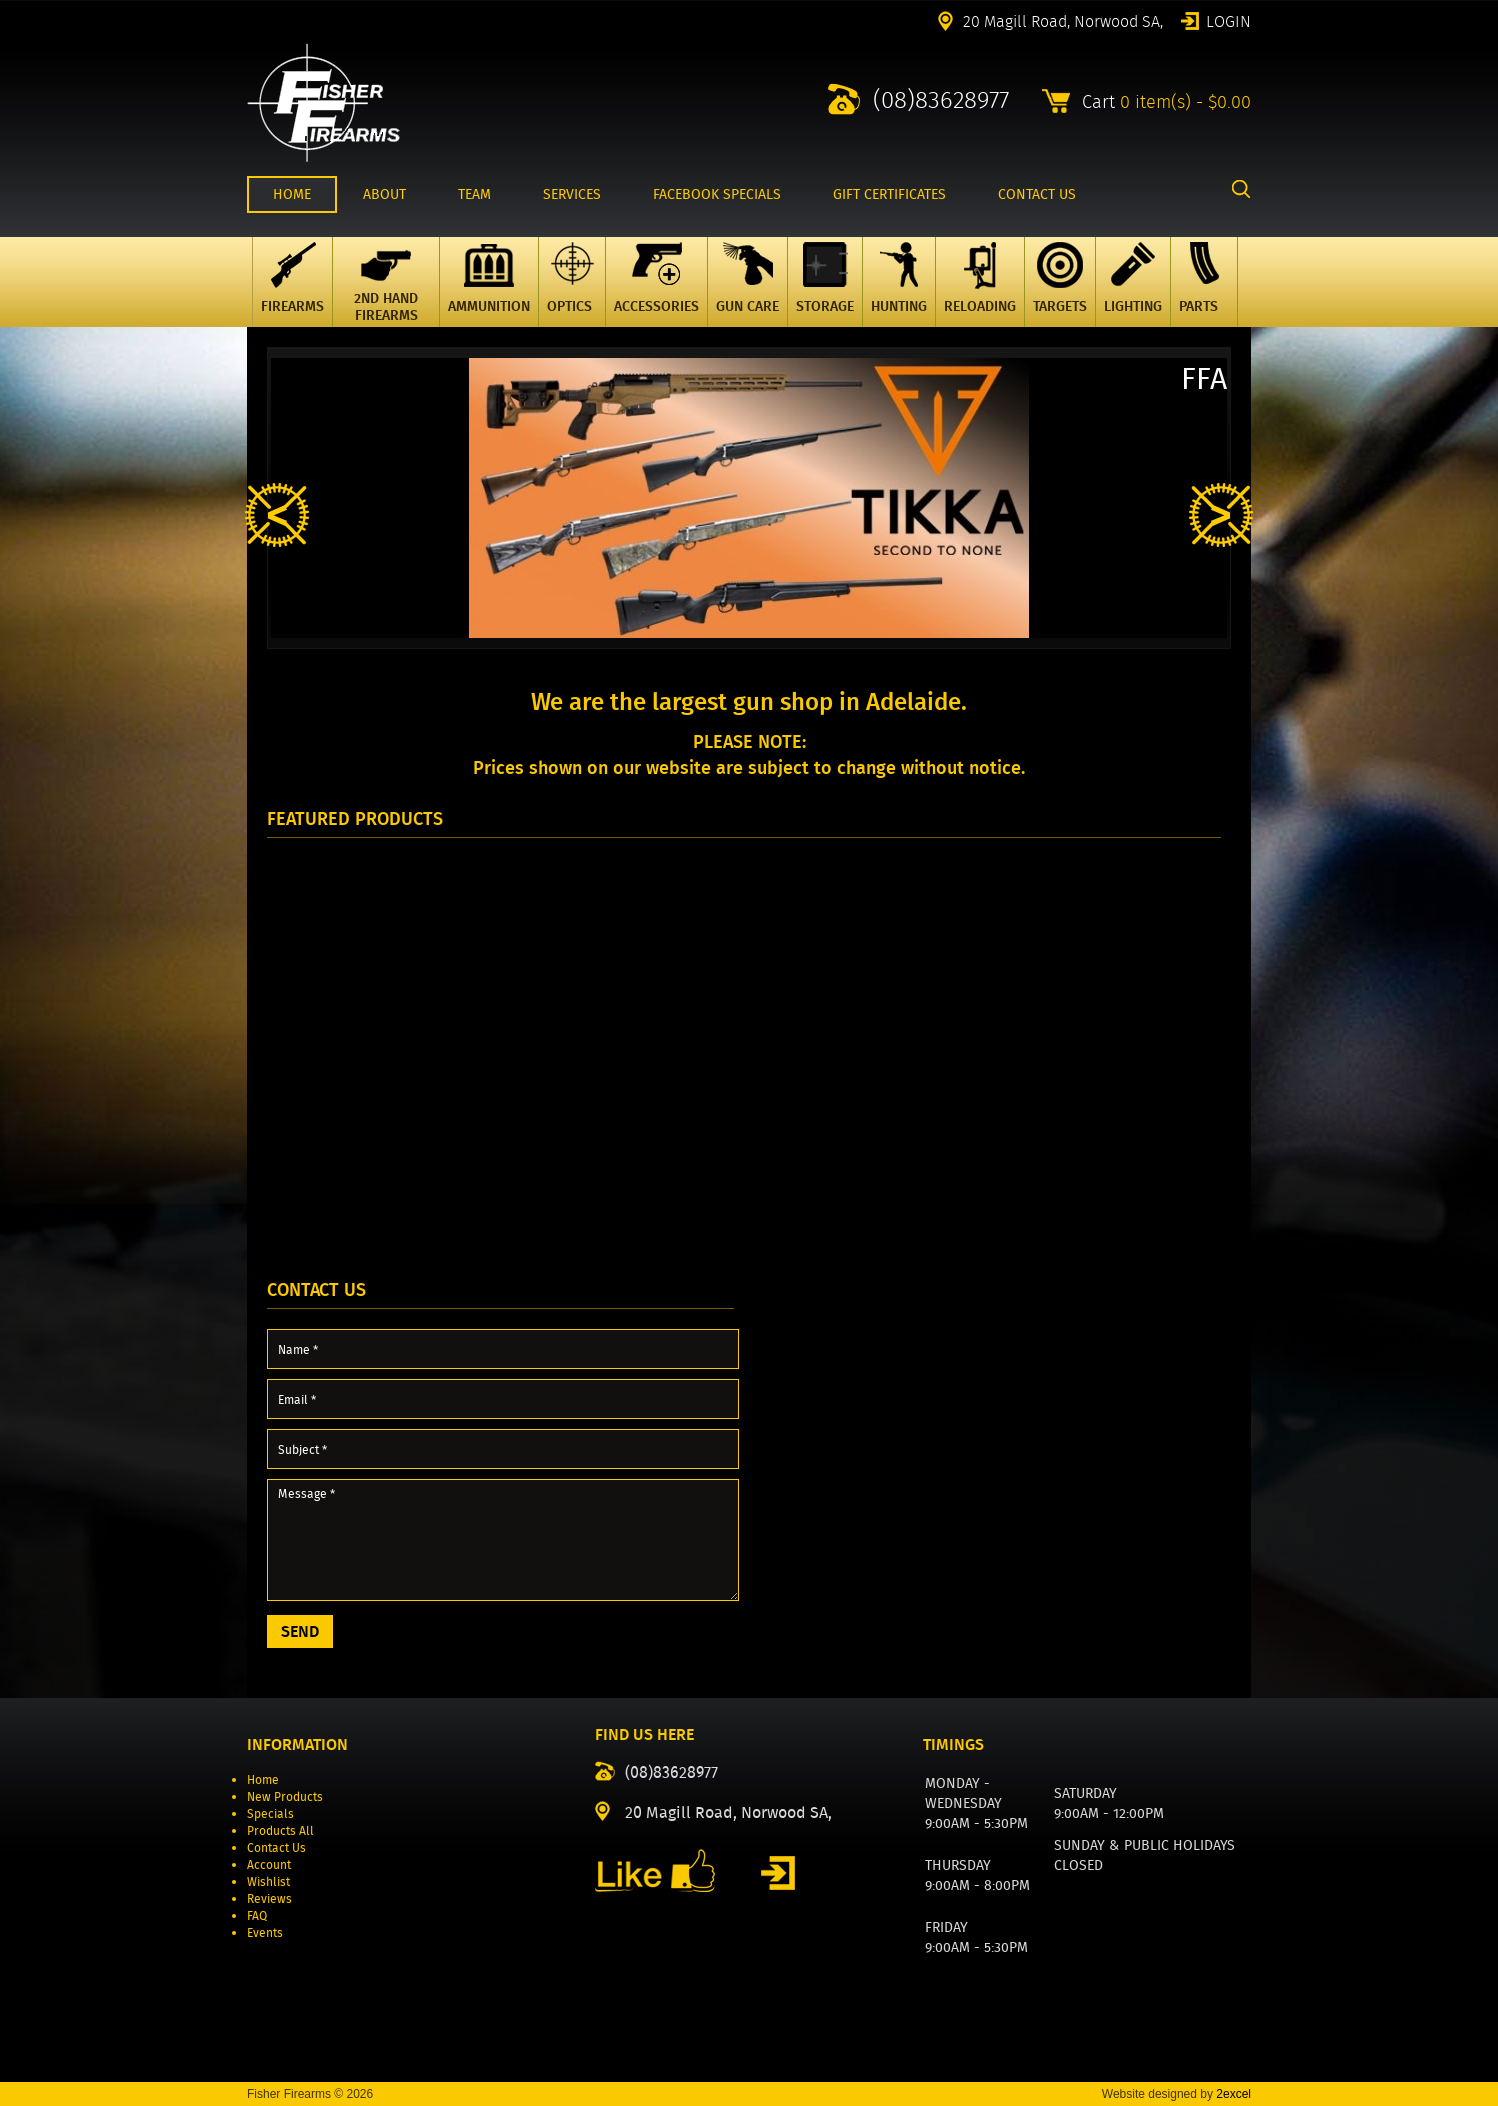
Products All (280, 1830)
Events (265, 1932)
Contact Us (276, 1847)
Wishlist (268, 1881)
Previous (277, 515)
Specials (270, 1813)
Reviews (269, 1898)
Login (1228, 20)
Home (263, 1779)
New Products (285, 1796)
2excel (1233, 2094)
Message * (503, 1540)
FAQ (257, 1915)
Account (269, 1864)
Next (1221, 515)
